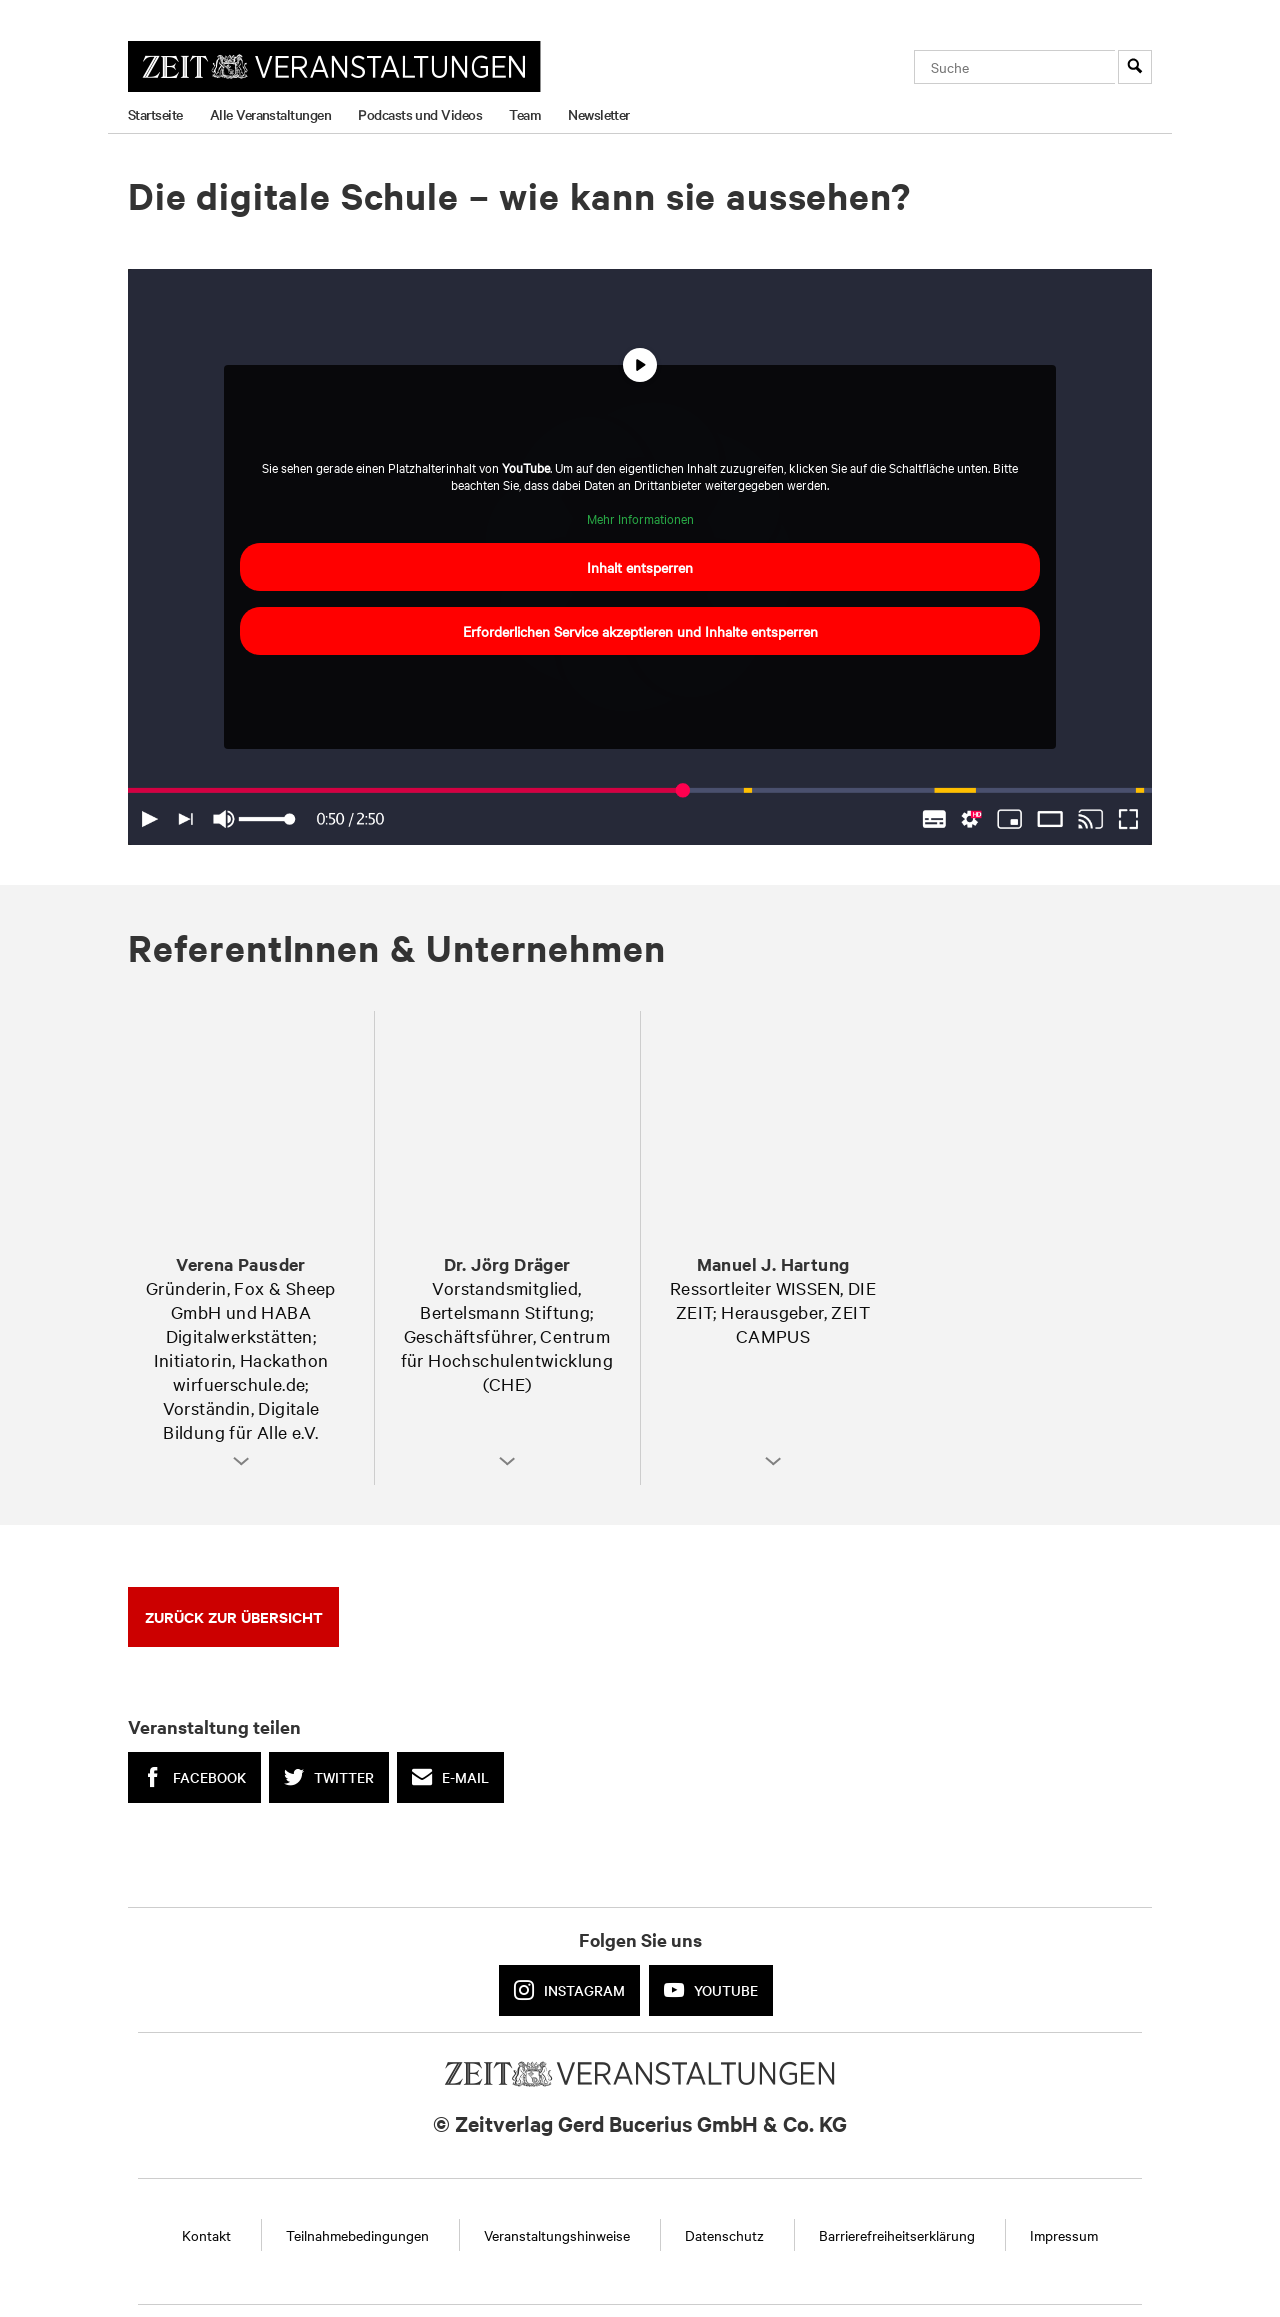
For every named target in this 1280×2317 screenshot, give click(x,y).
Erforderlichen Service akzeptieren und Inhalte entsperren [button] (640, 632)
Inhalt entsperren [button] (640, 568)
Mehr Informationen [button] (640, 518)
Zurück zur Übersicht (234, 1616)
